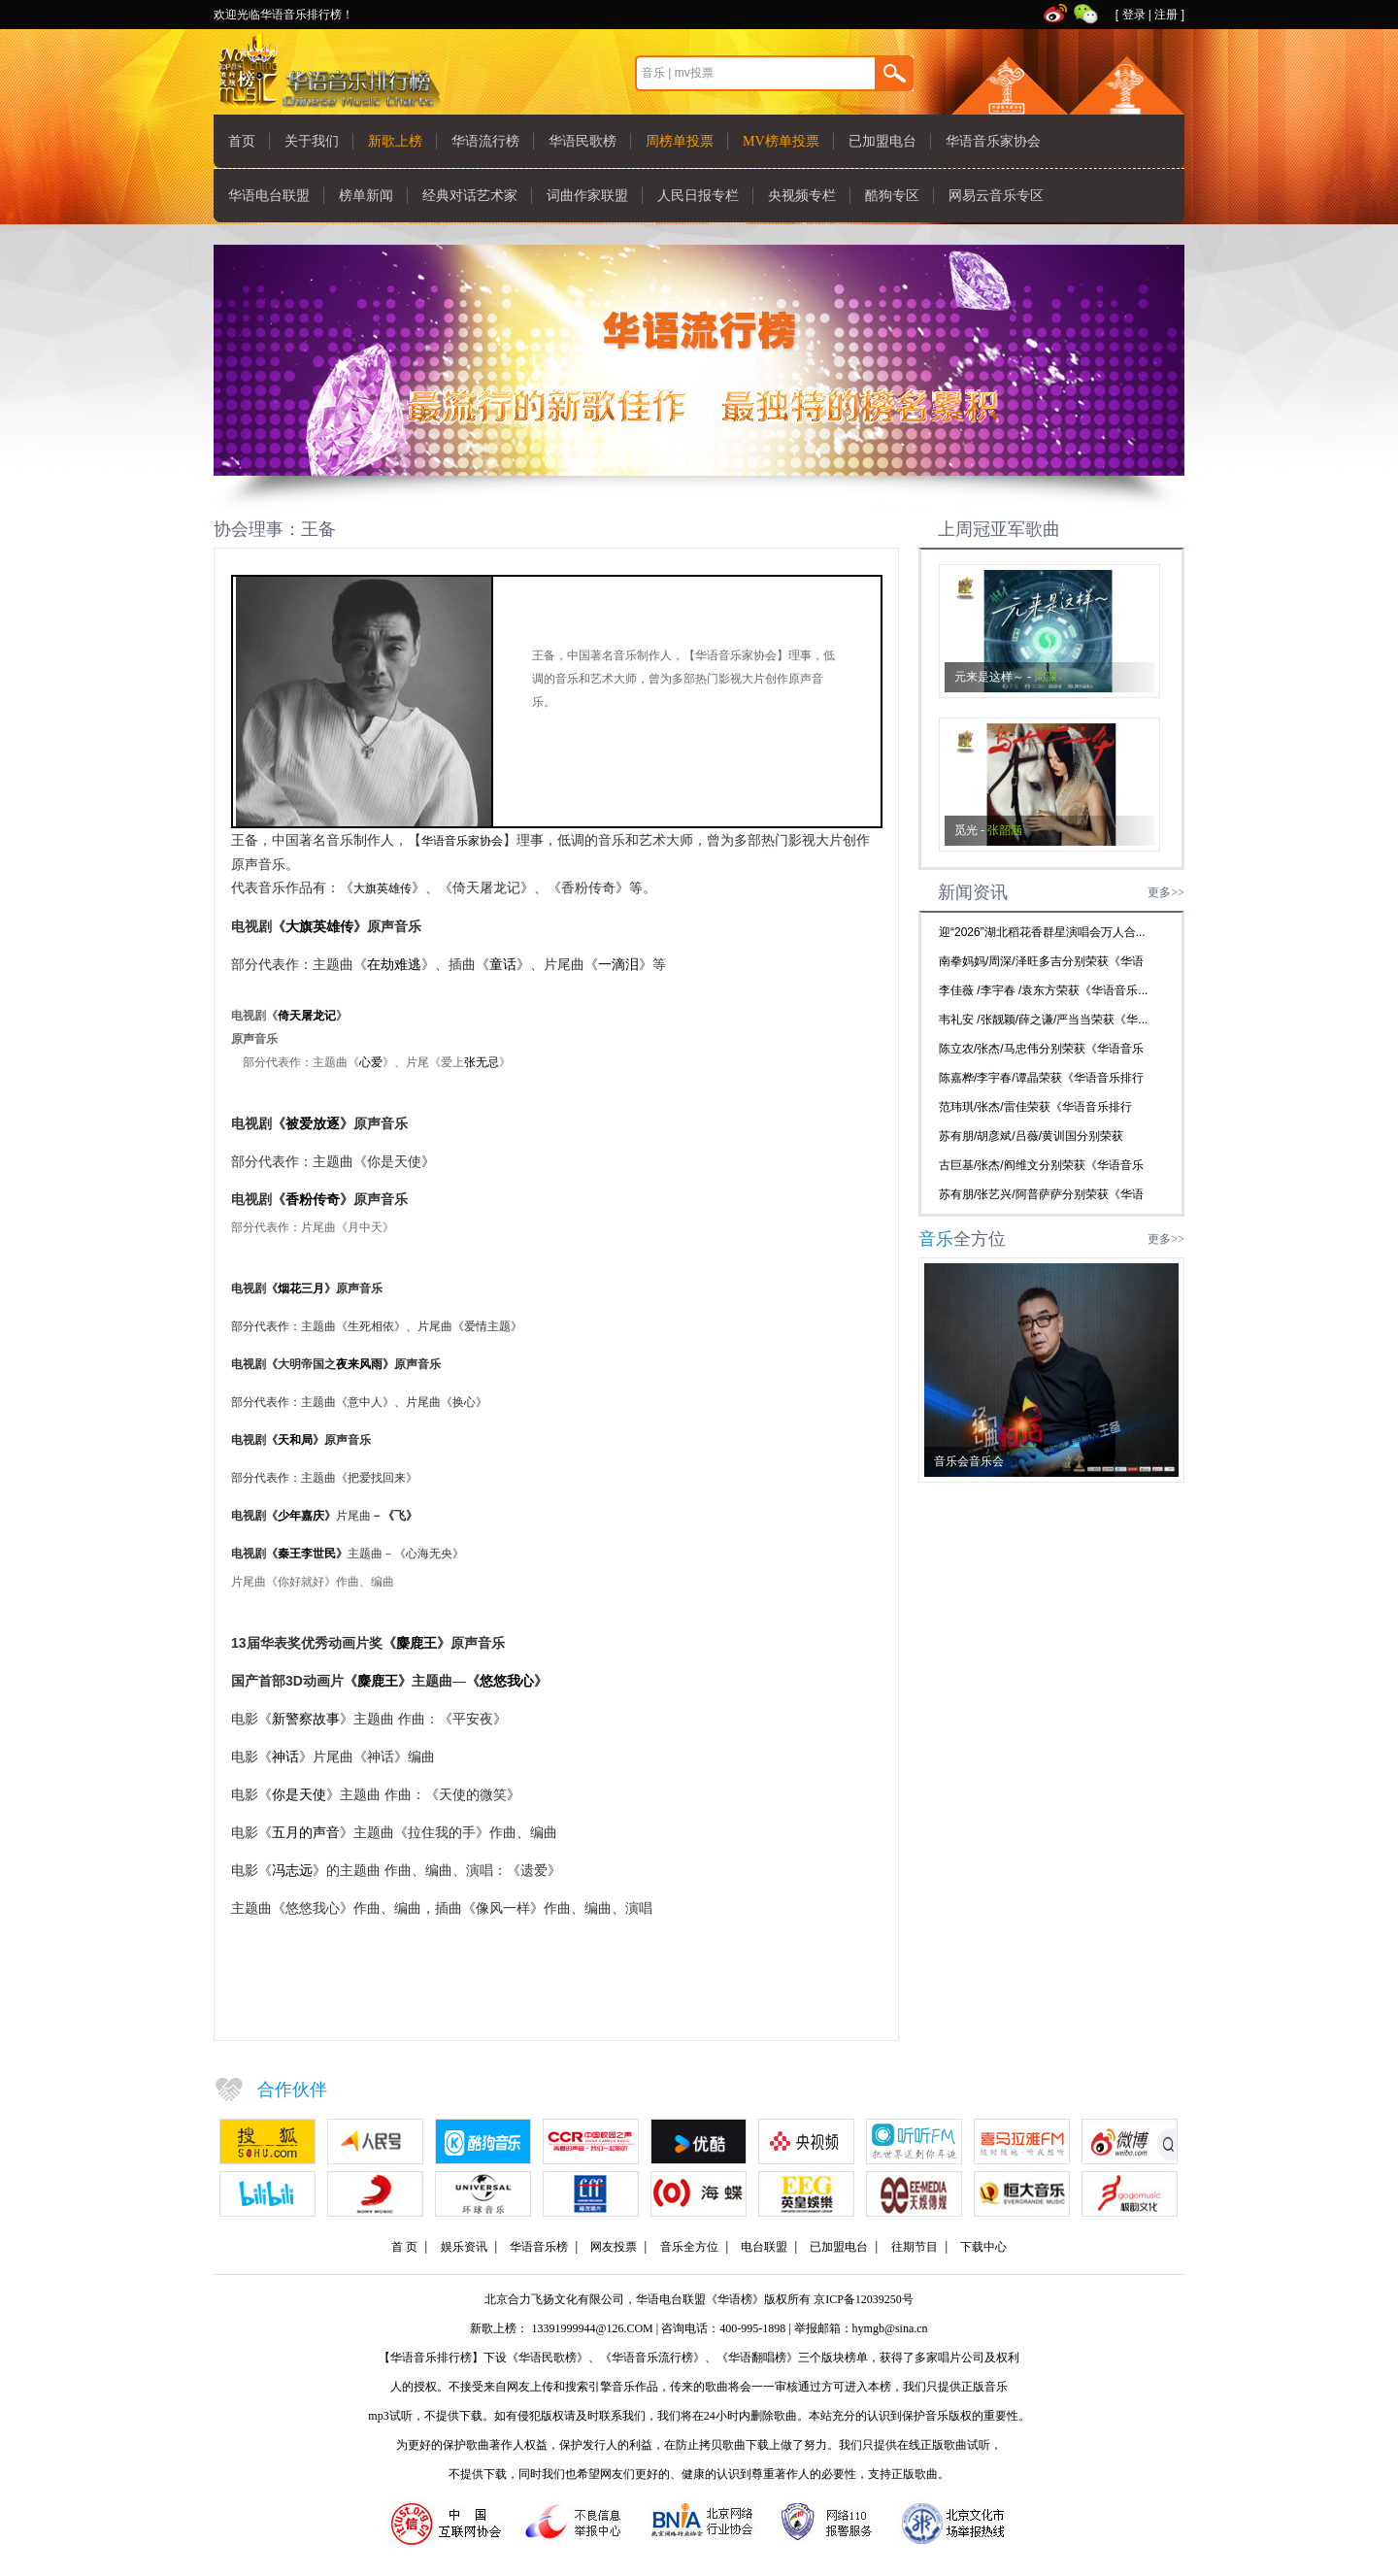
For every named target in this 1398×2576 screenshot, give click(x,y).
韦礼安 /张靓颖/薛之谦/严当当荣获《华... (1043, 1019)
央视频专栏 (802, 195)
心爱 (371, 1062)
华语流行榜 (485, 141)
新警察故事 (306, 1718)
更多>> (1166, 892)
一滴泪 (618, 964)
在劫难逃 (394, 964)
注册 (1166, 14)
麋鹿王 (416, 1643)
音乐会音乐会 (969, 1461)
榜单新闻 (366, 195)
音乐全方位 (689, 2247)
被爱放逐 (312, 1123)
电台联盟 (764, 2247)
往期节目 (914, 2247)
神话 (285, 1756)
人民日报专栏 (698, 195)
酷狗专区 (892, 195)
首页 (241, 141)
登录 (1134, 14)
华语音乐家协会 (993, 141)
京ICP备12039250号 (864, 2299)
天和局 (295, 1440)
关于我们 (311, 141)
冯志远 (292, 1870)
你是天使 (299, 1794)
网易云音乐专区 (996, 195)
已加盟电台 (882, 141)
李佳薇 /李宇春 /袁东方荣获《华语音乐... (1043, 990)
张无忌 (481, 1062)
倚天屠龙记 (307, 1015)
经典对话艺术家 (469, 195)
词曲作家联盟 (587, 195)
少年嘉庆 (301, 1515)
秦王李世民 (307, 1553)
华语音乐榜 (539, 2247)
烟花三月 (301, 1288)
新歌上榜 (395, 141)
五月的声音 (306, 1832)
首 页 (404, 2247)
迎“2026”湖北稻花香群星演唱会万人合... (1042, 932)
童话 (502, 964)
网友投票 (613, 2247)
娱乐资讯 (464, 2247)
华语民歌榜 (582, 141)
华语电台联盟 (269, 195)
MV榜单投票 (781, 141)
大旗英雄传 (382, 888)
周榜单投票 (680, 141)
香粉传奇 (312, 1199)
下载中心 (983, 2247)
